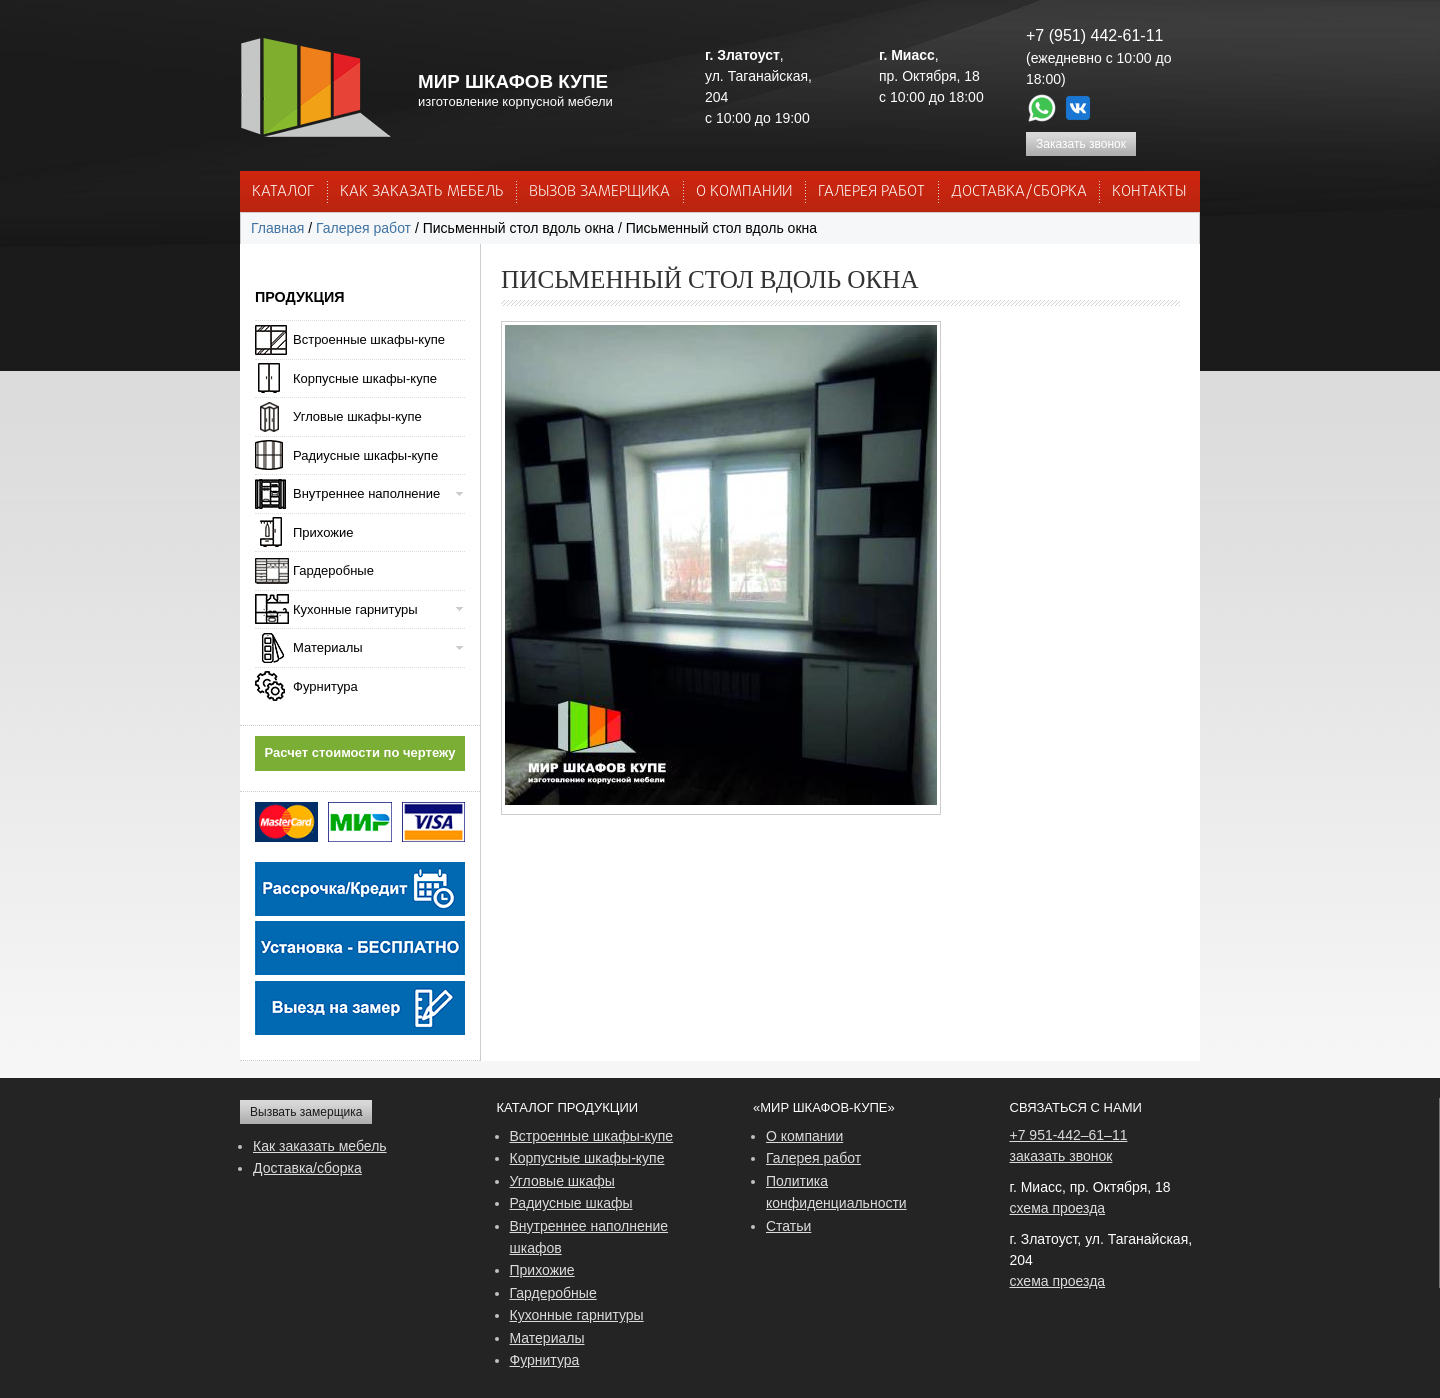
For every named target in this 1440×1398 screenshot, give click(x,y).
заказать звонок (1061, 1156)
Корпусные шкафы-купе (365, 378)
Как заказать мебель (320, 1146)
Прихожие (323, 532)
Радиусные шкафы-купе (365, 455)
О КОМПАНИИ (744, 192)
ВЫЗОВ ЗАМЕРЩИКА (599, 192)
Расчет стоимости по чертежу (360, 752)
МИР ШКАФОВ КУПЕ (513, 81)
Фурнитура (325, 686)
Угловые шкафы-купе (357, 416)
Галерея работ (871, 192)
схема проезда (1058, 1208)
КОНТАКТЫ (1149, 192)
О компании (804, 1136)
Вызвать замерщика (306, 1112)
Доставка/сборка (307, 1168)
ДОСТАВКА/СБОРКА (1019, 192)
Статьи (788, 1226)
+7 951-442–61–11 (1069, 1135)
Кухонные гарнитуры (355, 609)
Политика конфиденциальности (836, 1192)
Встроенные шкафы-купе (369, 339)
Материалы (328, 647)
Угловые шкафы (562, 1181)
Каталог (283, 192)
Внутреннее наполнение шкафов (589, 1237)
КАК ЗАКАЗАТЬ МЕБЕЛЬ (422, 192)
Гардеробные (333, 570)
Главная (277, 228)
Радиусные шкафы (571, 1203)
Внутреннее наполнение (366, 493)
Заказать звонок (1081, 144)
